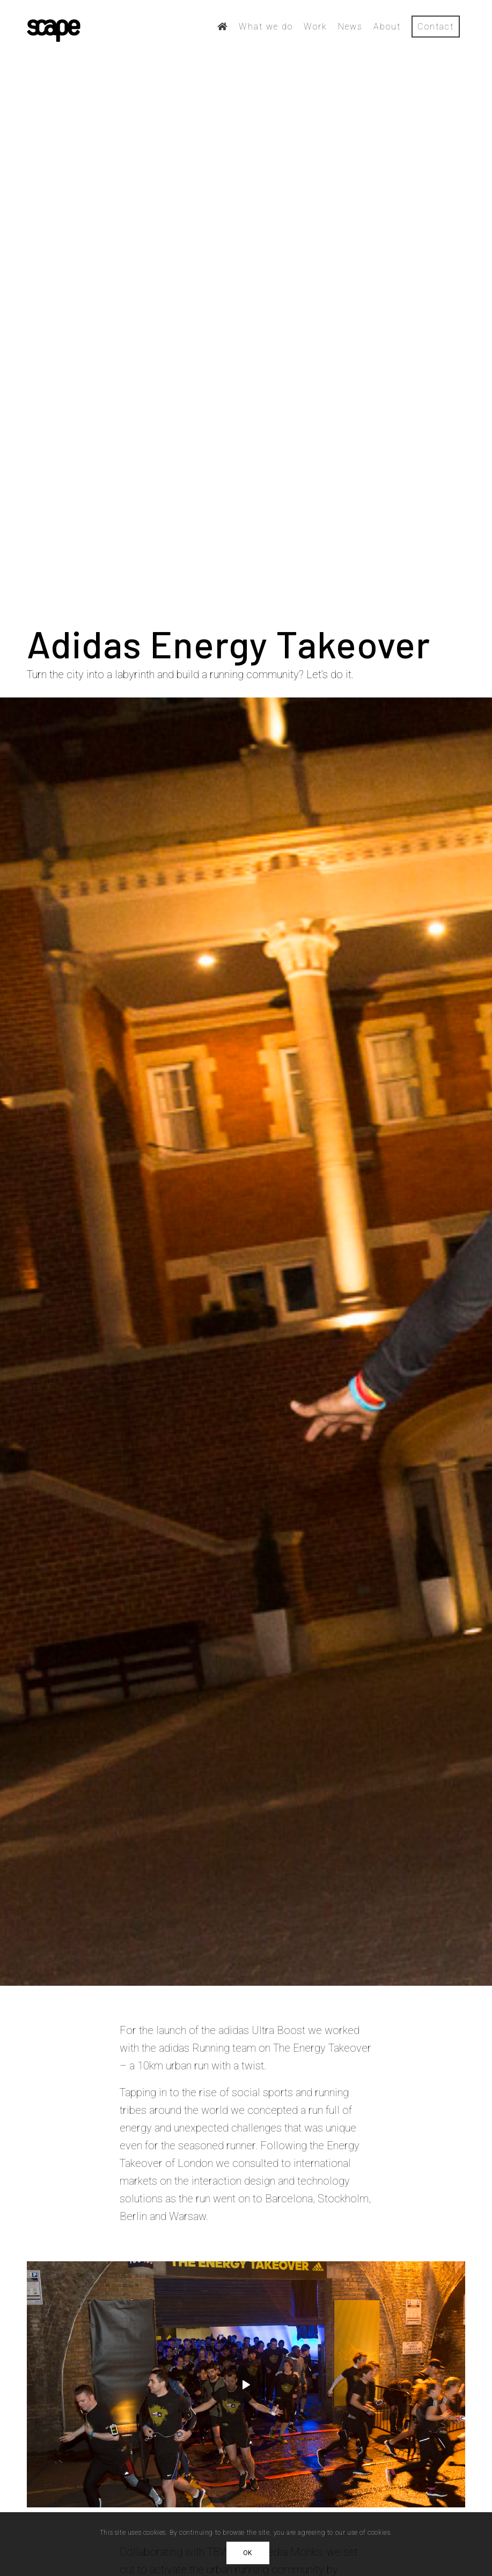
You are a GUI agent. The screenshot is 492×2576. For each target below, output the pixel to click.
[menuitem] (222, 27)
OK (247, 2553)
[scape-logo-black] (53, 27)
